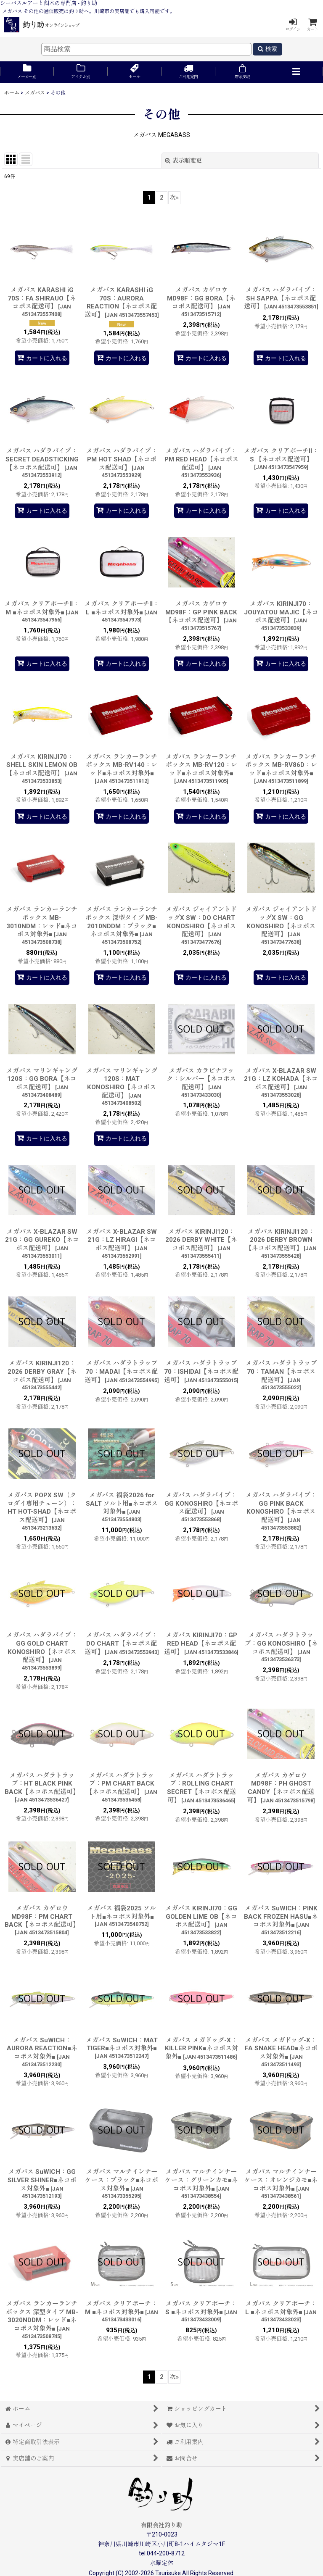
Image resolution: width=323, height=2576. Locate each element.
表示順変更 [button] (183, 160)
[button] (296, 72)
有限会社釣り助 (161, 2525)
